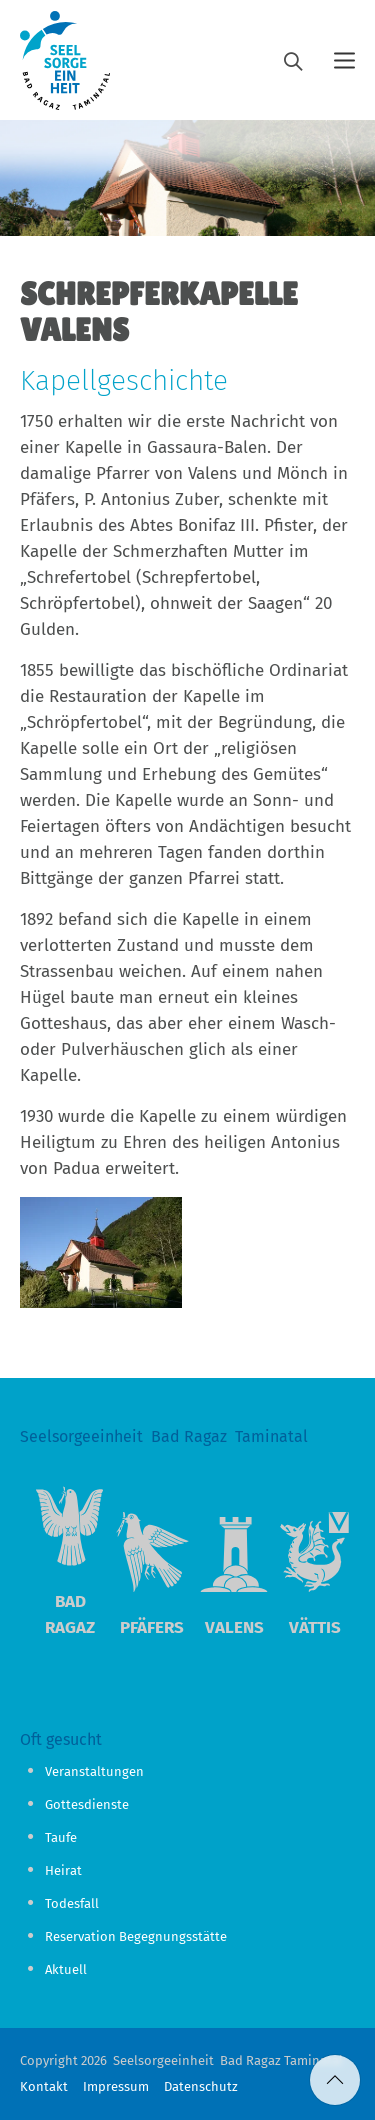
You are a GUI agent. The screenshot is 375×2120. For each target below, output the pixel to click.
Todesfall (72, 1903)
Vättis (315, 1627)
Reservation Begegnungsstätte (136, 1936)
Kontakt (44, 2086)
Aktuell (66, 1969)
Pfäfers (152, 1627)
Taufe (61, 1837)
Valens (234, 1627)
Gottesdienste (87, 1804)
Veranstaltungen (94, 1771)
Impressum (116, 2086)
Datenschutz (201, 2086)
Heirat (63, 1870)
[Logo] (65, 60)
